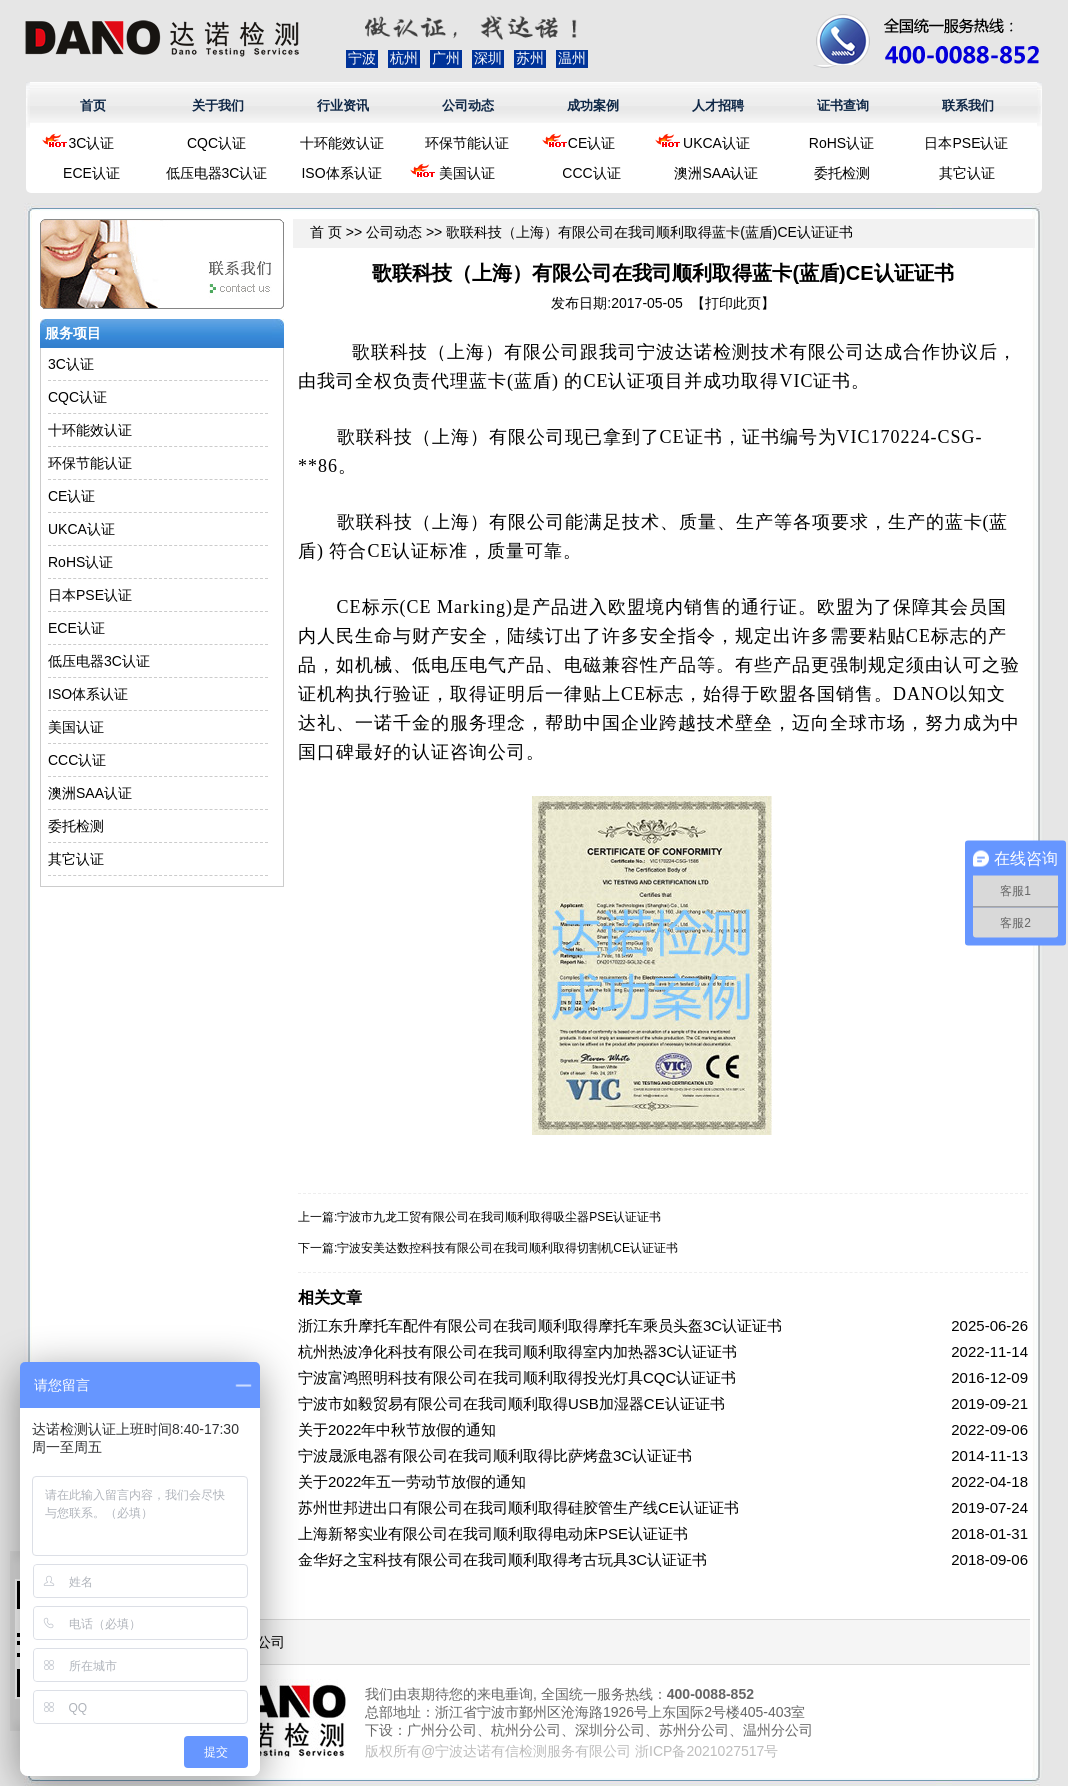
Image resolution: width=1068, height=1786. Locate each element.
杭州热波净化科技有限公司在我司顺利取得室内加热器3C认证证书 (517, 1351)
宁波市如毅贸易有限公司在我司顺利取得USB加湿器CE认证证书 (511, 1403)
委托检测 (842, 173)
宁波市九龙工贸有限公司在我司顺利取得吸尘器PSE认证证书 (499, 1217)
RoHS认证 (841, 143)
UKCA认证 (716, 143)
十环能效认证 (342, 143)
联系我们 (968, 105)
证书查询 (843, 105)
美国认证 (467, 173)
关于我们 (218, 105)
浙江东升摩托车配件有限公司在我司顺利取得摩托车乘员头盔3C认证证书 (540, 1325)
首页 (93, 105)
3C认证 (92, 143)
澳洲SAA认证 (716, 173)
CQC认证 (216, 143)
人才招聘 (718, 105)
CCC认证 (591, 173)
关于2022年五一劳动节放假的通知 (412, 1481)
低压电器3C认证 (217, 173)
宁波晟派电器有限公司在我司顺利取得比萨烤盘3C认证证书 (495, 1455)
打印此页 (733, 303)
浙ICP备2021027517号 (706, 1751)
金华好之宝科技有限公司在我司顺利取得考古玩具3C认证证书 (502, 1559)
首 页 (326, 232)
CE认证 (591, 143)
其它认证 (967, 173)
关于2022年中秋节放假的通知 (397, 1429)
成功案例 (593, 105)
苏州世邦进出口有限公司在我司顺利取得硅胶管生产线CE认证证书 (518, 1507)
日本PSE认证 (966, 143)
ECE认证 (91, 173)
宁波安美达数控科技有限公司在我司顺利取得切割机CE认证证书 (507, 1248)
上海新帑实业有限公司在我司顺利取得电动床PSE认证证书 (493, 1533)
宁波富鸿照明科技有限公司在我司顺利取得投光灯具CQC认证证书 (517, 1377)
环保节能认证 (467, 143)
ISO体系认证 (341, 173)
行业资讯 (343, 105)
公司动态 (468, 105)
